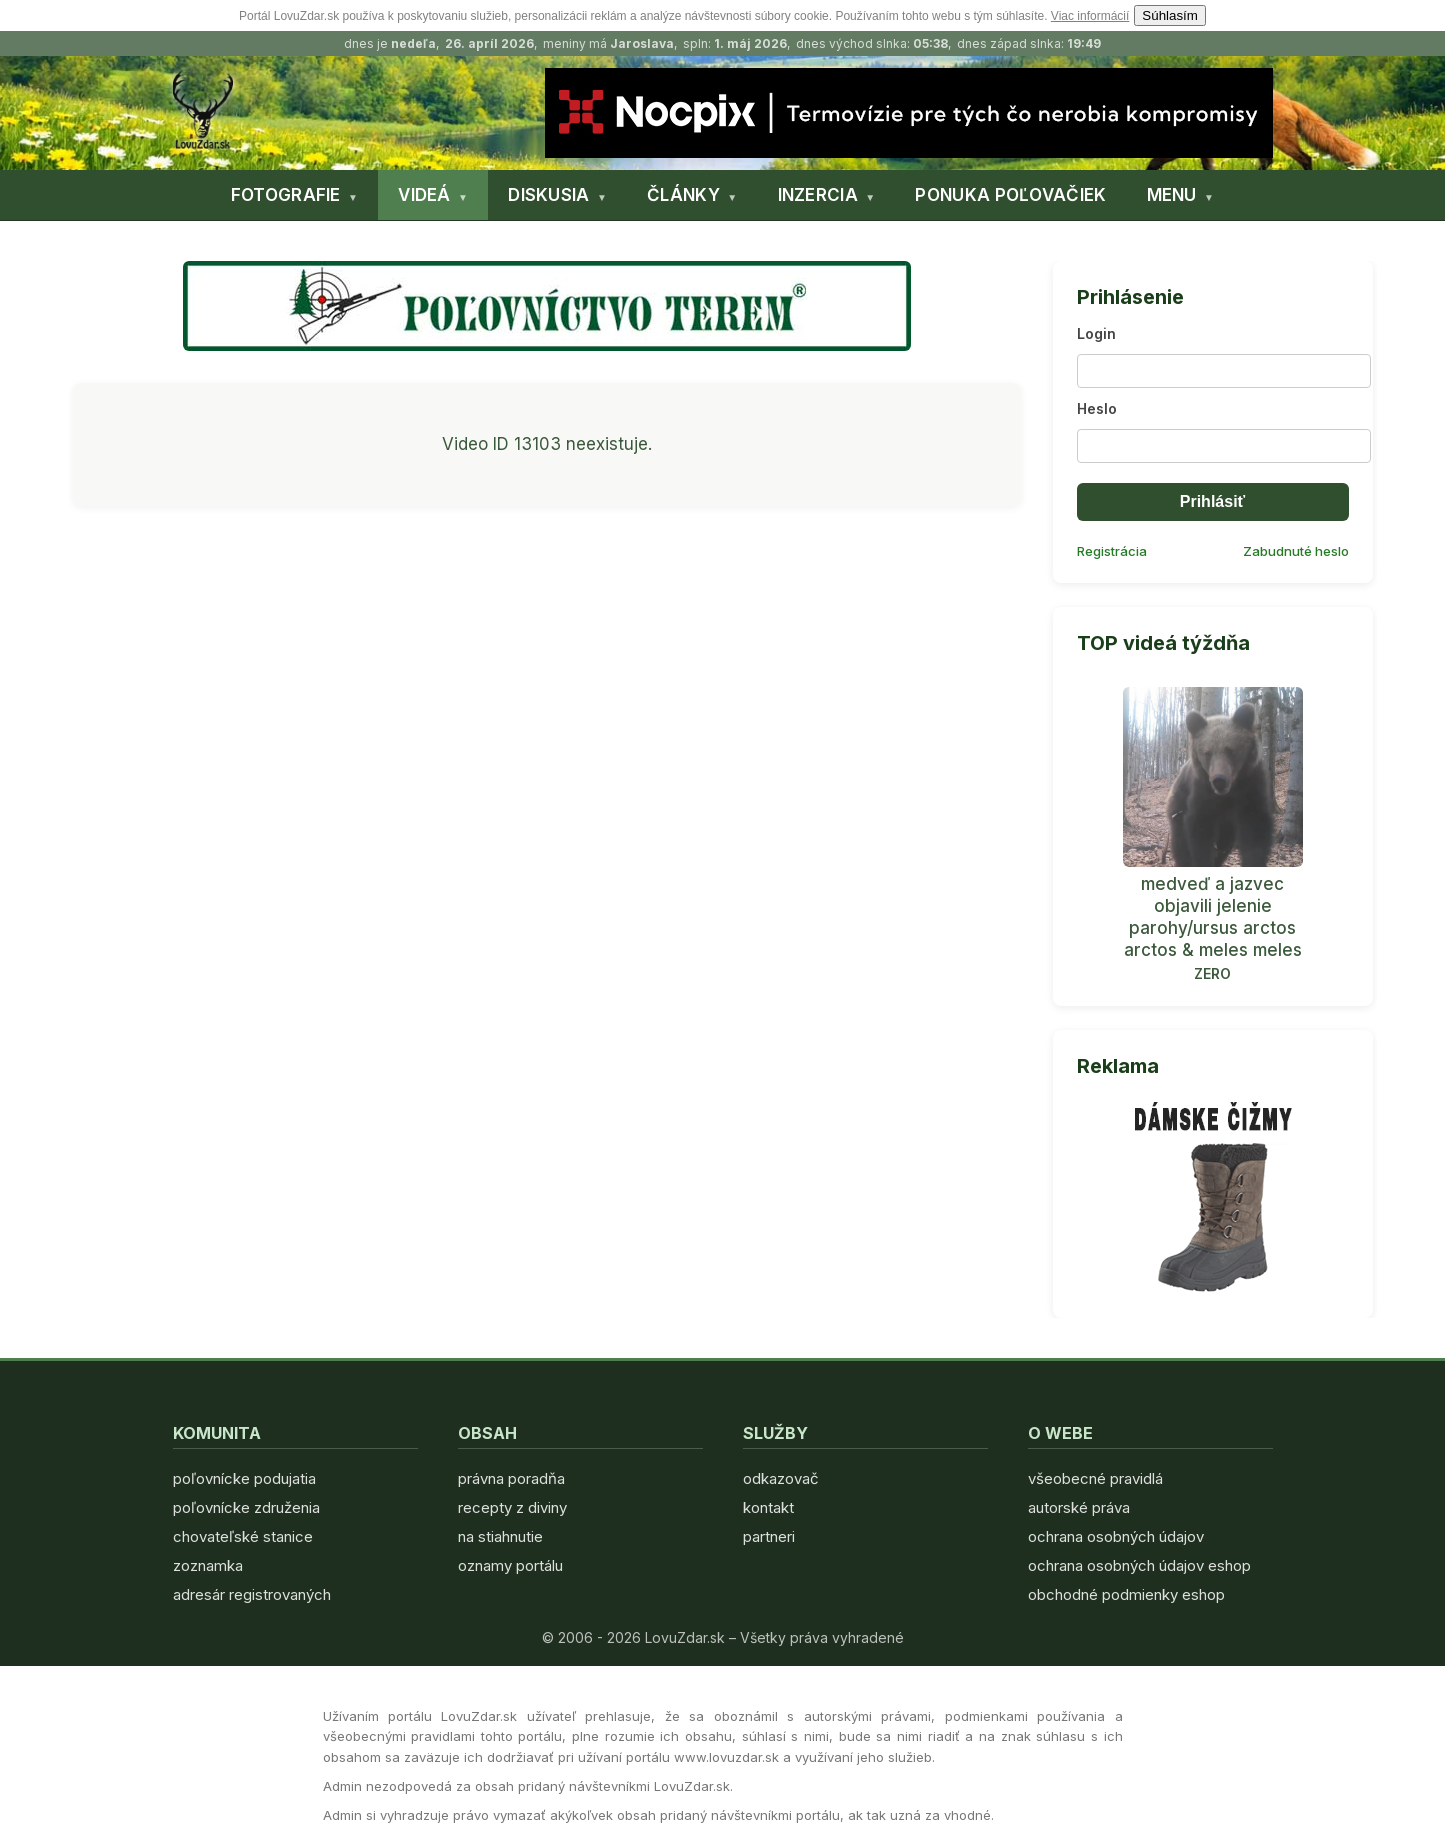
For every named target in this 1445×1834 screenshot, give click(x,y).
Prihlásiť (1212, 501)
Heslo (1097, 408)
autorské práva (1079, 1507)
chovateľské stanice (243, 1536)
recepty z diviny (512, 1507)
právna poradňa (511, 1478)
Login (1096, 333)
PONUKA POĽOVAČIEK (1010, 195)
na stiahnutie (500, 1536)
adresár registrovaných (252, 1594)
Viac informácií (1090, 16)
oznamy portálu (510, 1565)
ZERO (1212, 973)
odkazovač (781, 1478)
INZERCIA (818, 195)
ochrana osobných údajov (1116, 1536)
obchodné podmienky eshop (1126, 1594)
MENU (1172, 195)
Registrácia (1112, 551)
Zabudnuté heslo (1296, 551)
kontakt (768, 1507)
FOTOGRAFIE (286, 195)
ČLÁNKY (683, 195)
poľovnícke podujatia (244, 1478)
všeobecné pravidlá (1095, 1478)
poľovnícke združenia (246, 1507)
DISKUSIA (548, 195)
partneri (769, 1536)
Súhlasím (1170, 15)
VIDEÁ (424, 195)
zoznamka (208, 1565)
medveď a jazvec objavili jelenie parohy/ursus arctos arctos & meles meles (1213, 917)
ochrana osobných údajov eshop (1139, 1565)
